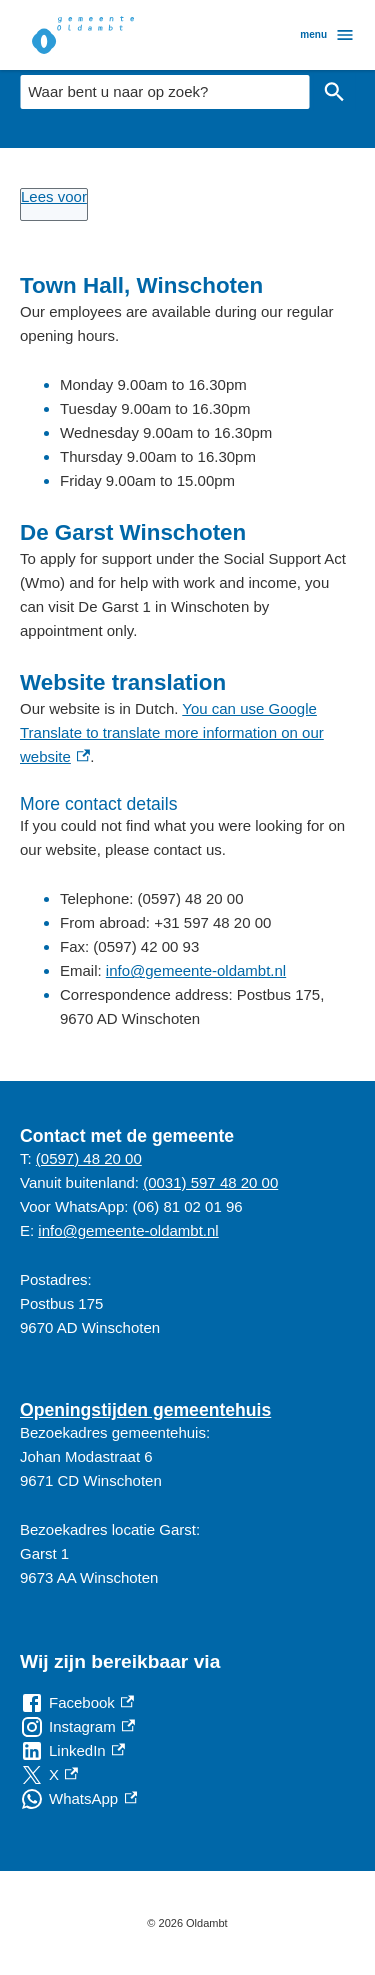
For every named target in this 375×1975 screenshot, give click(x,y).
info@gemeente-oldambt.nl (196, 970)
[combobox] (164, 92)
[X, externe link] (49, 1775)
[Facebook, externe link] (77, 1703)
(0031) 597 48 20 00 (210, 1182)
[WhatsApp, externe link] (78, 1799)
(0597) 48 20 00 (89, 1158)
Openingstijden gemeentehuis (145, 1410)
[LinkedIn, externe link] (72, 1751)
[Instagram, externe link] (77, 1727)
